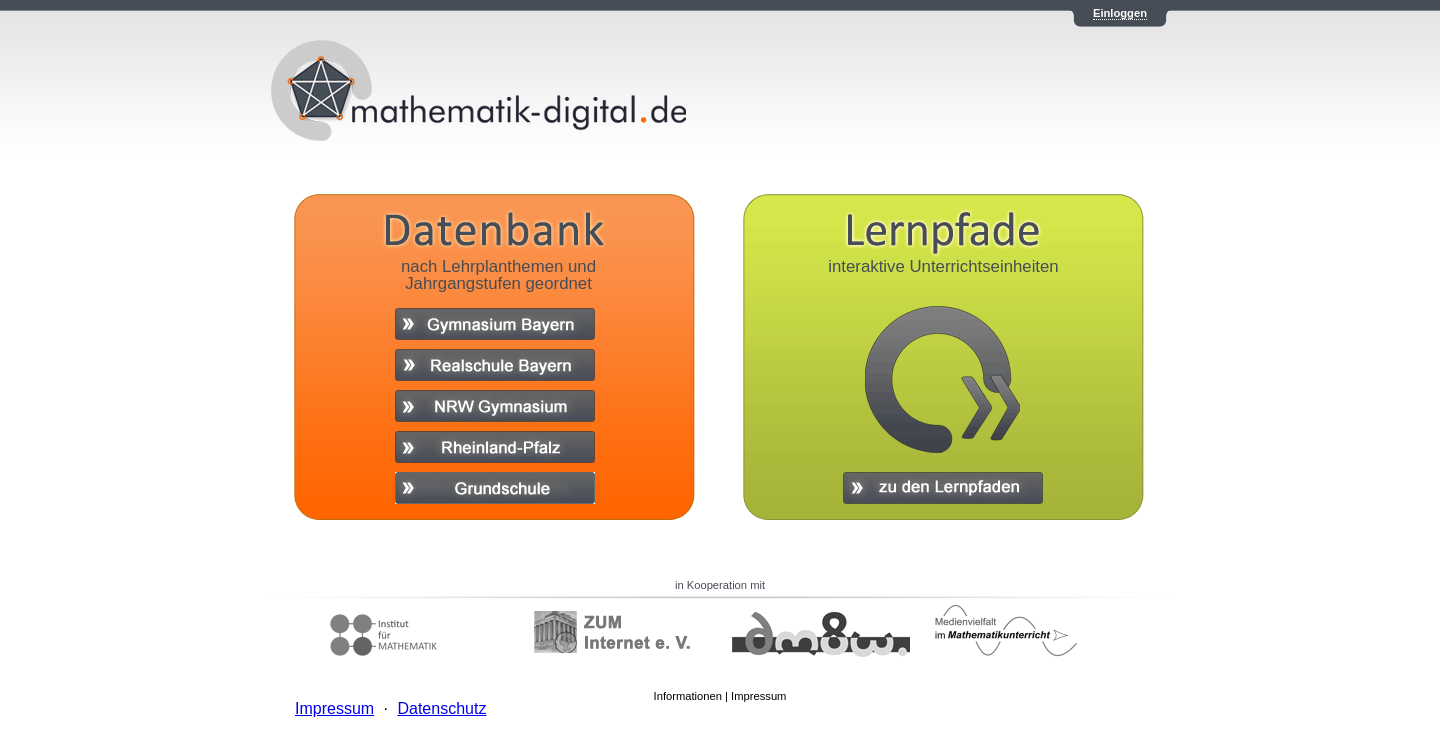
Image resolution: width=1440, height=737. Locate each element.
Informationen (688, 696)
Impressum (758, 696)
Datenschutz (441, 708)
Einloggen (1120, 13)
